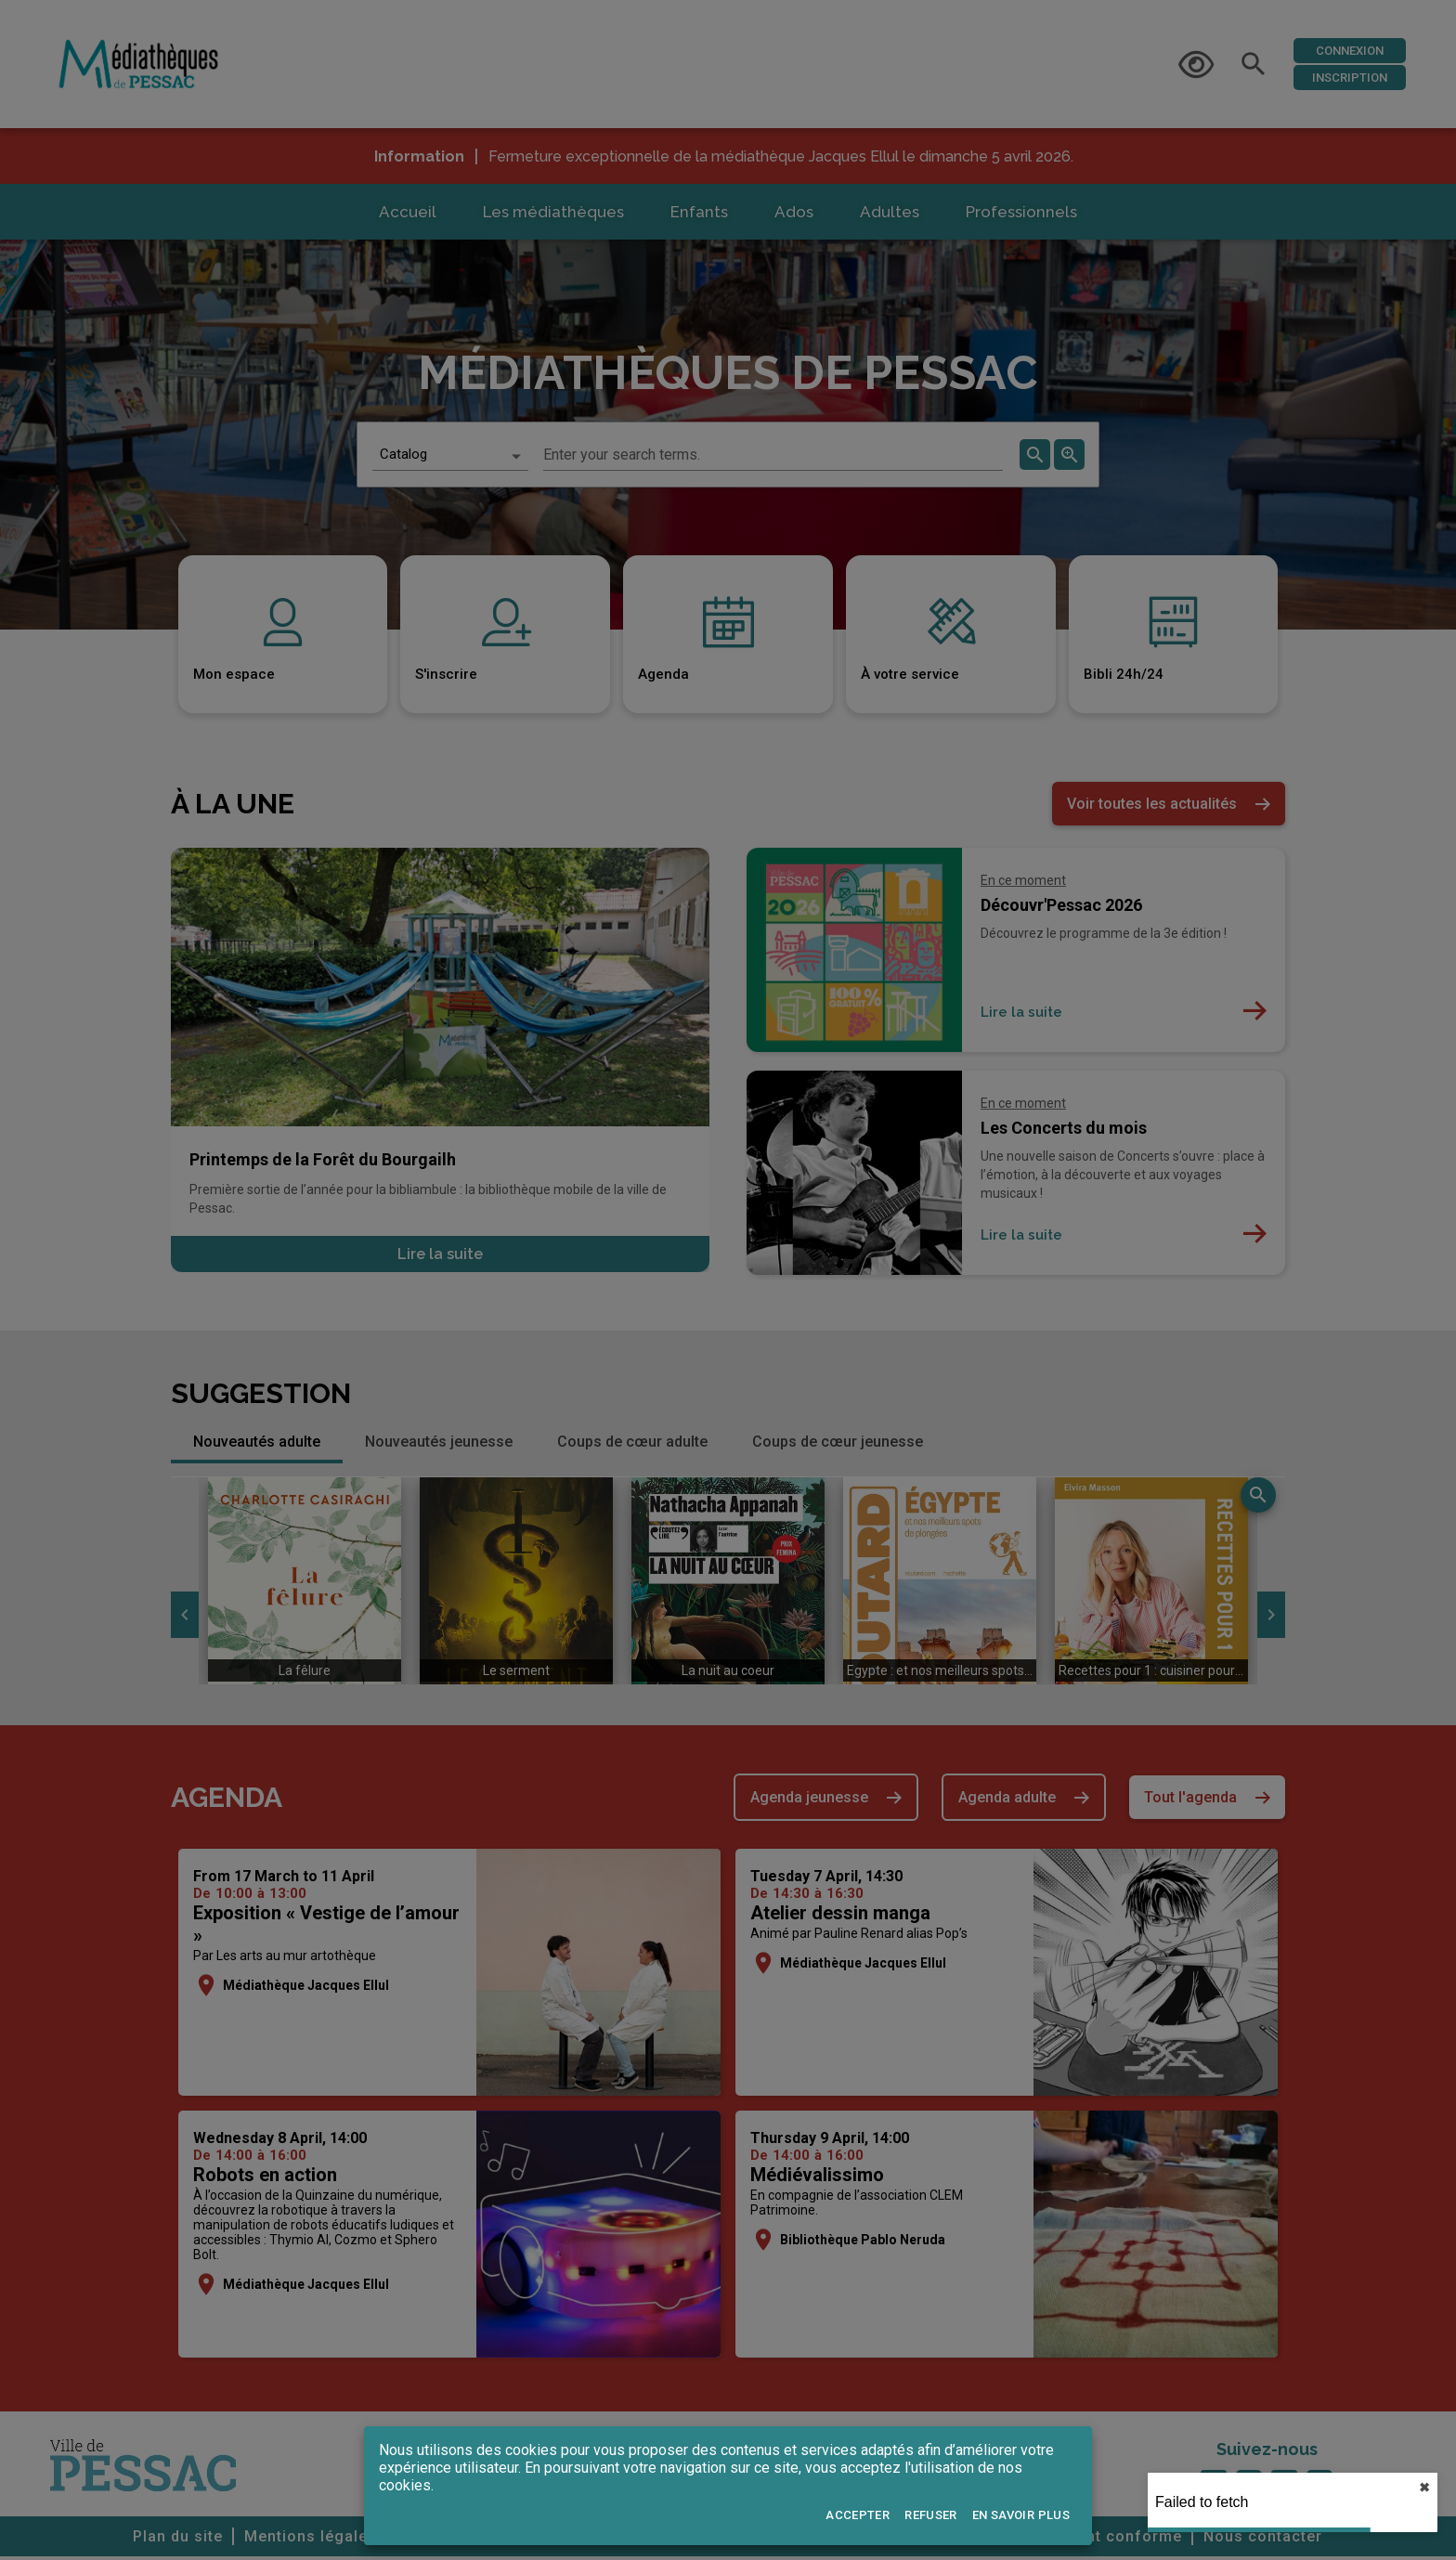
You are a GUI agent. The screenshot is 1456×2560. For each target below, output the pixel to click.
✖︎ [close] (1424, 2487)
